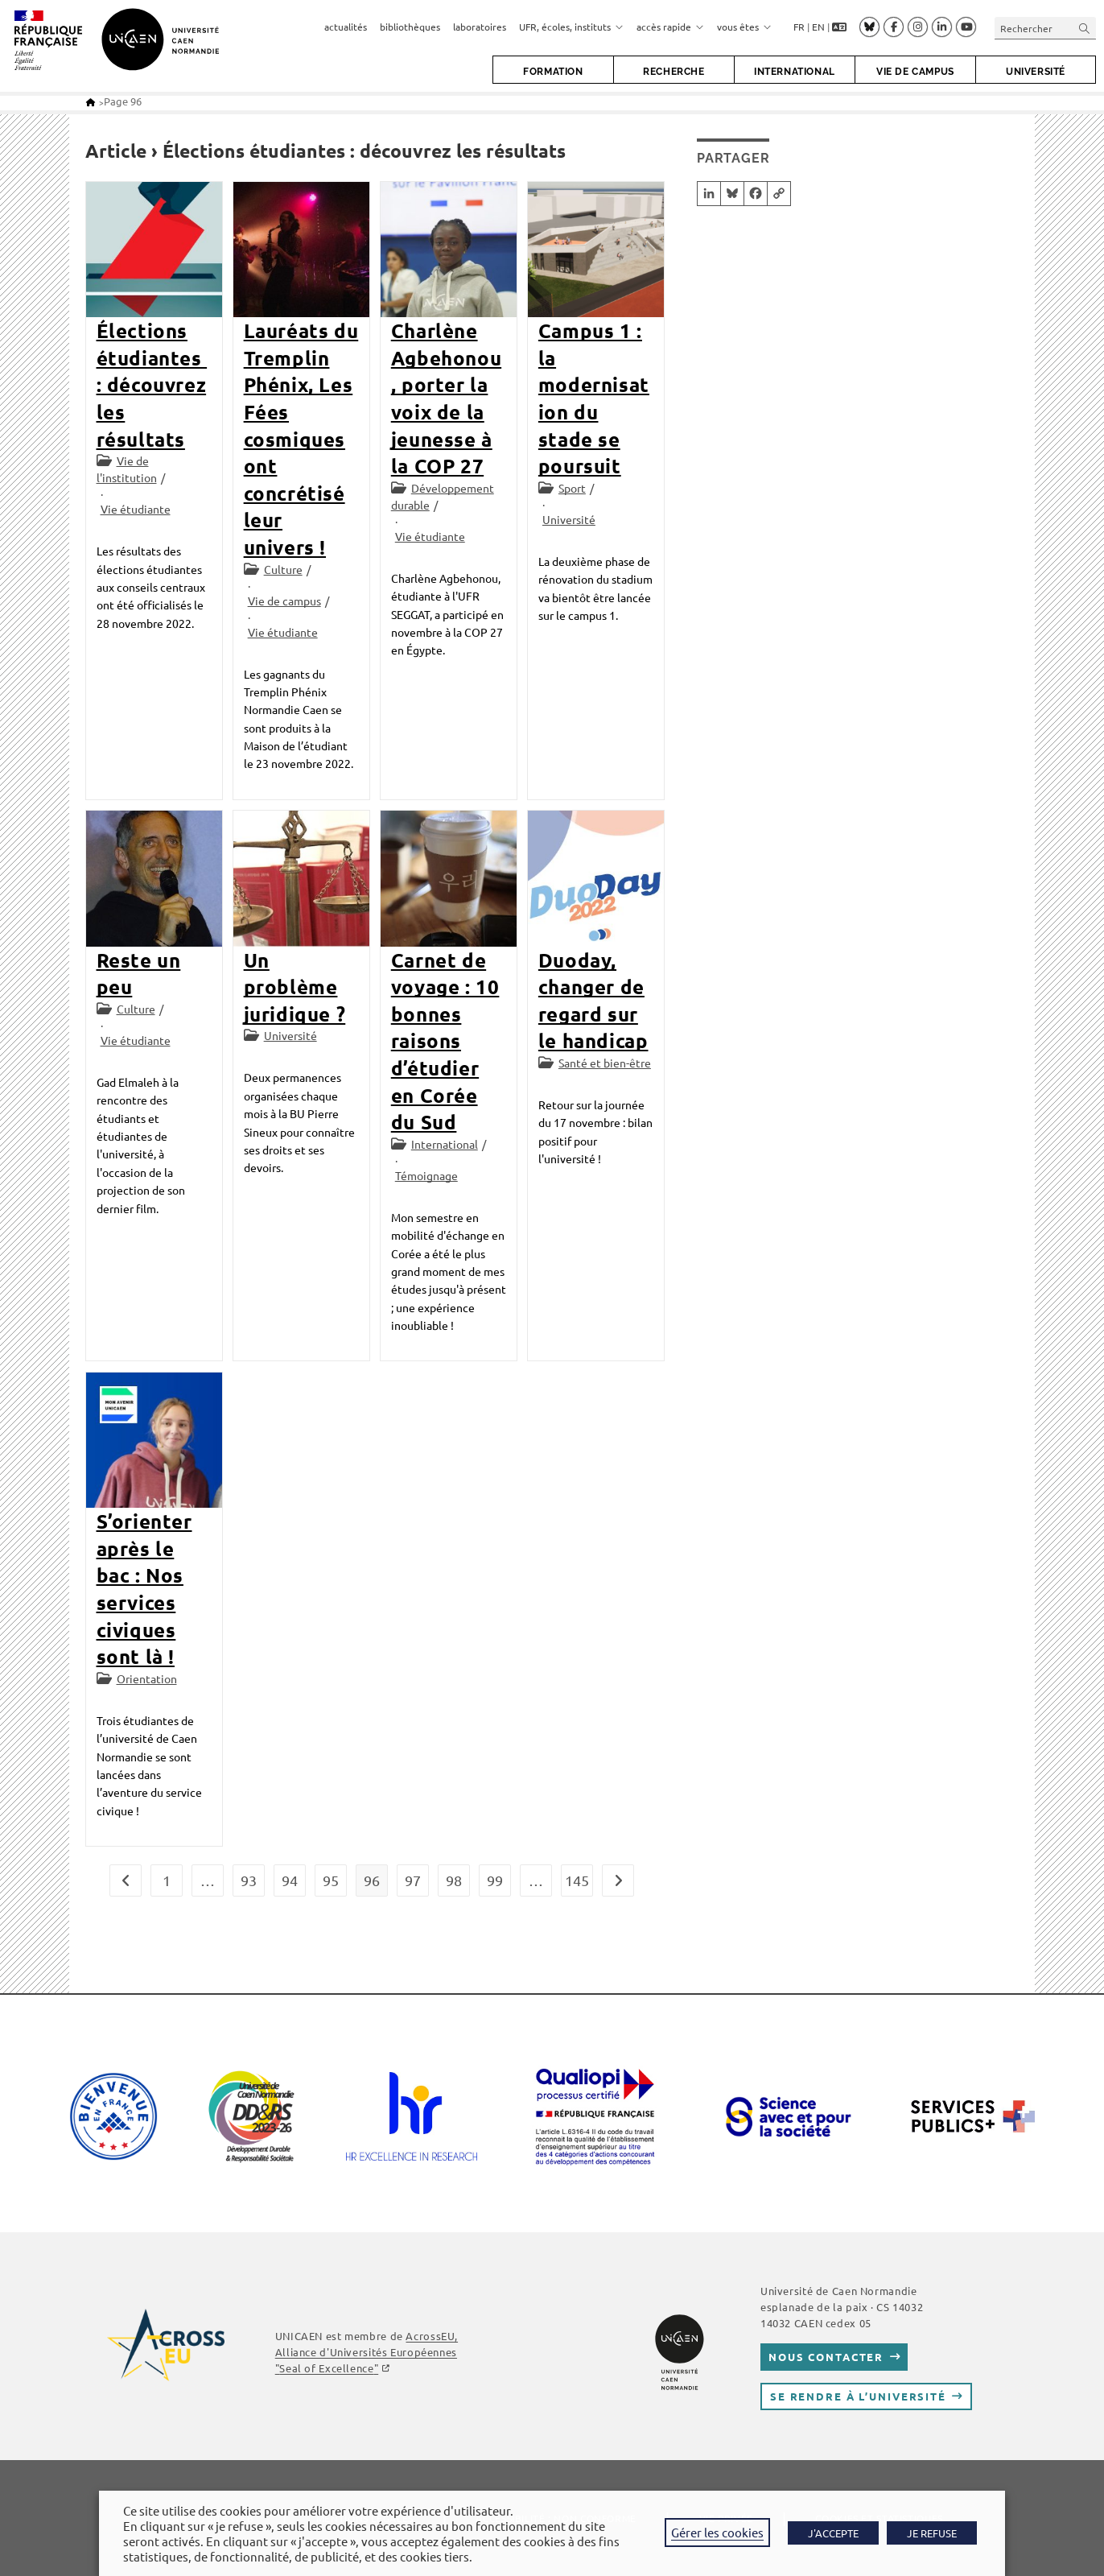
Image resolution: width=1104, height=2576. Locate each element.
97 (413, 1880)
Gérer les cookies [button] (717, 2532)
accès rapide (670, 26)
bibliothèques (410, 26)
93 (249, 1880)
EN (818, 26)
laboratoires (479, 26)
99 (495, 1880)
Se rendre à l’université (858, 2396)
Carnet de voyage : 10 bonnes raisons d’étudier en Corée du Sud (445, 1041)
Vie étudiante (136, 509)
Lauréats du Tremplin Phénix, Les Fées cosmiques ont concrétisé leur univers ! (301, 438)
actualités (345, 26)
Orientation (147, 1678)
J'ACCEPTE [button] (833, 2533)
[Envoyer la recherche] (1084, 28)
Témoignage (426, 1175)
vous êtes (744, 26)
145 (577, 1880)
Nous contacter (826, 2356)
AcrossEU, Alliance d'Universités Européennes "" (366, 2352)
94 (290, 1880)
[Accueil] (90, 102)
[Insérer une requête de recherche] (1045, 28)
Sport (572, 488)
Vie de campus (284, 600)
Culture (283, 569)
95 (331, 1880)
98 (454, 1880)
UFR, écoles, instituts (571, 26)
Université (568, 519)
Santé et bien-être (604, 1062)
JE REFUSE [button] (932, 2533)
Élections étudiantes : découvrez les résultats (152, 384)
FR (799, 26)
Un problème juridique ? (295, 986)
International (444, 1144)
